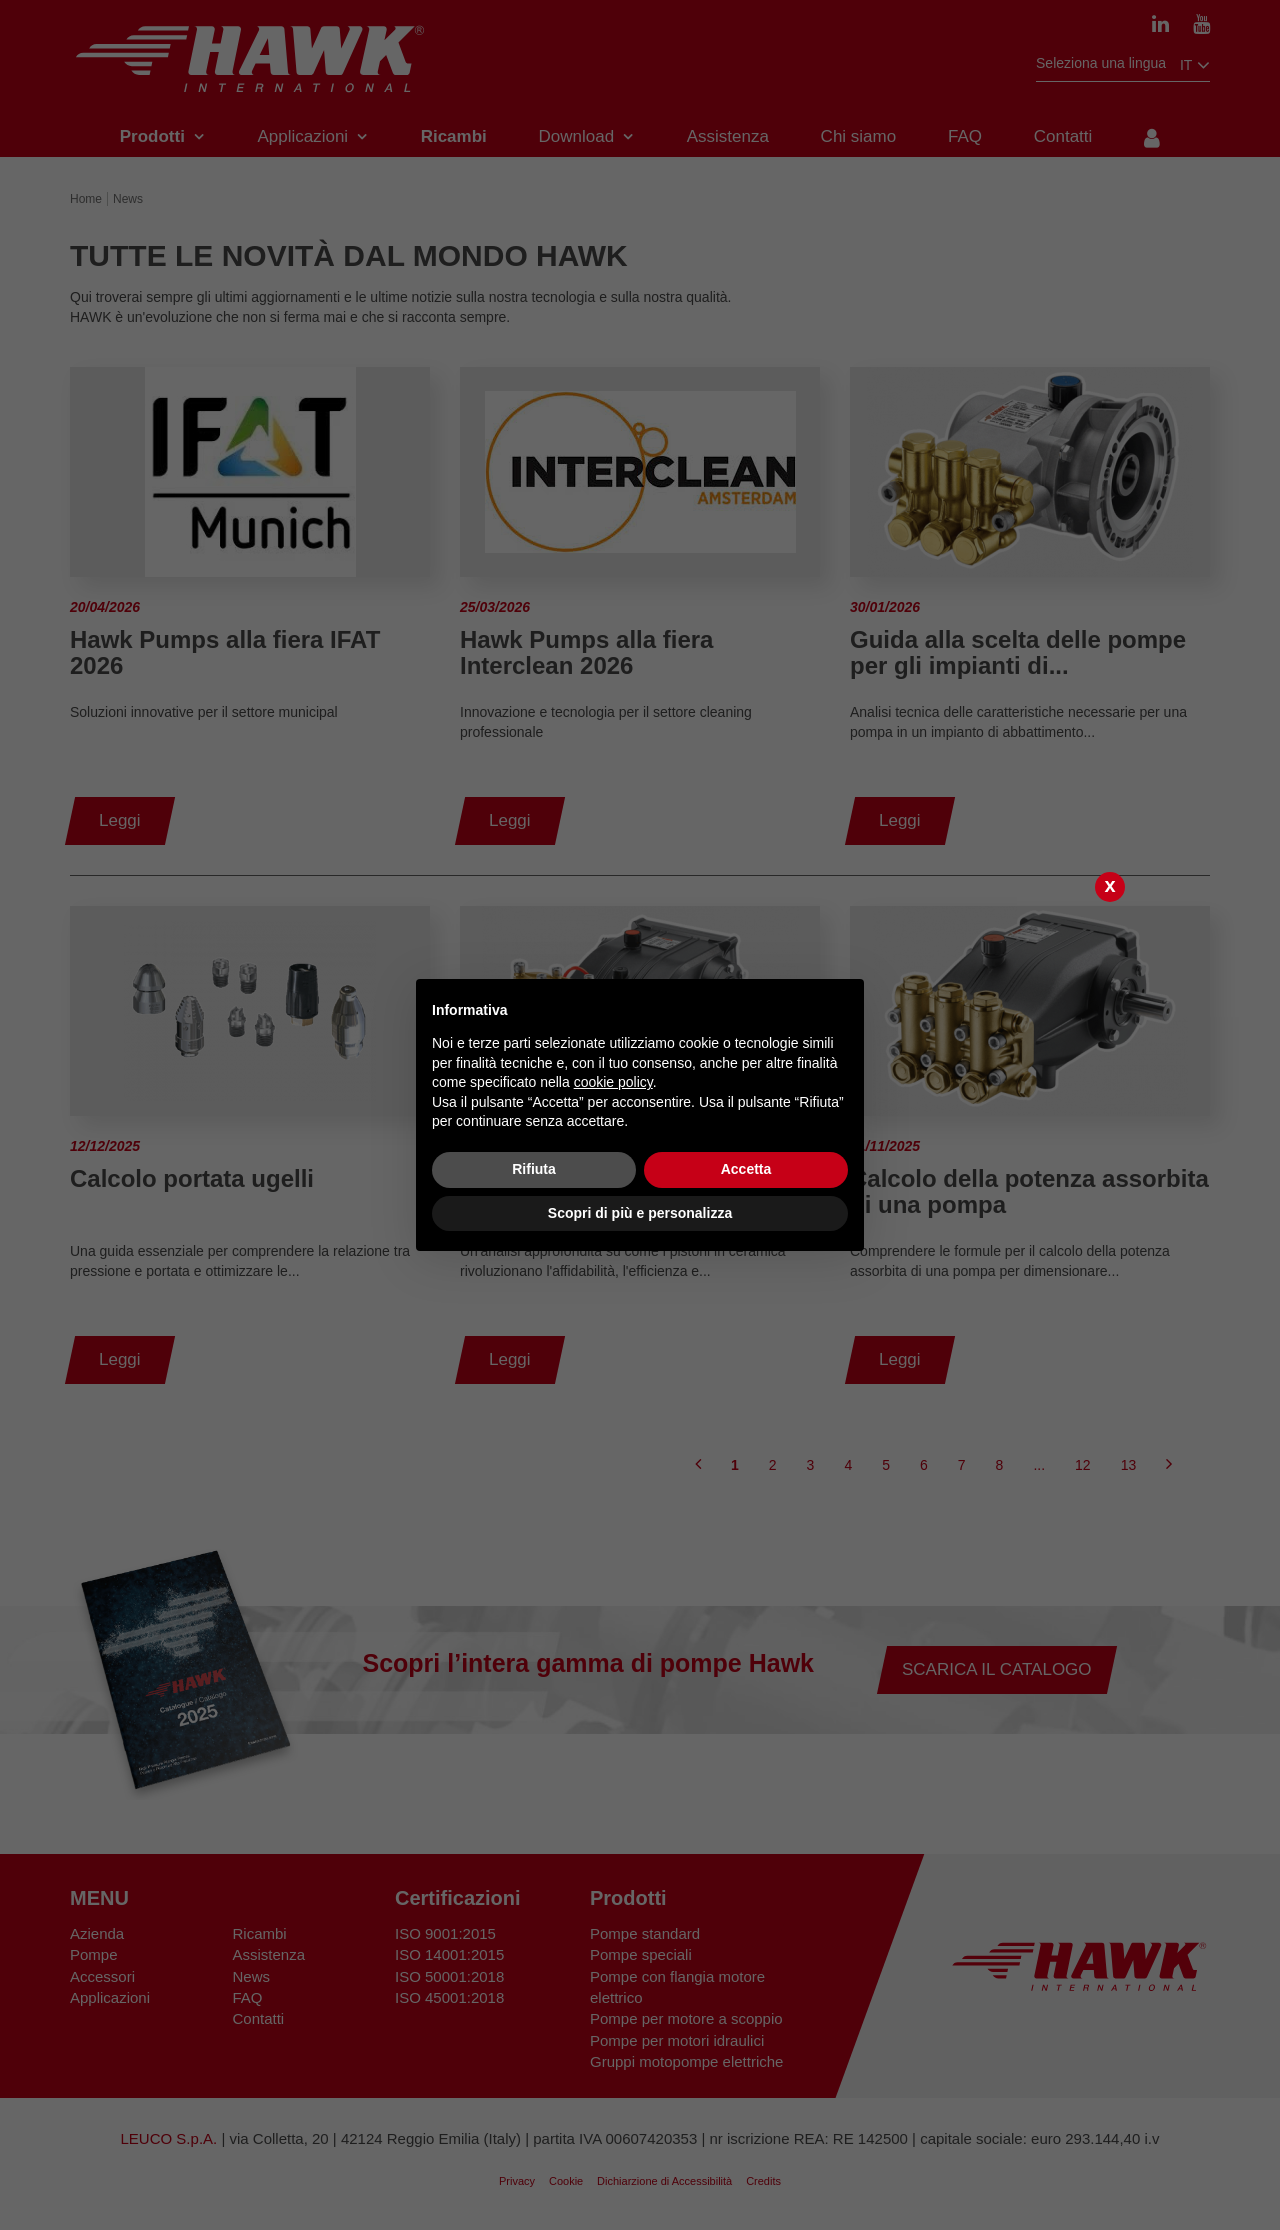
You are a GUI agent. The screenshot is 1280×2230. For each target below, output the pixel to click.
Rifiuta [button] (534, 1169)
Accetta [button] (746, 1169)
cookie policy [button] (613, 1082)
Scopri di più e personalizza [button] (640, 1213)
